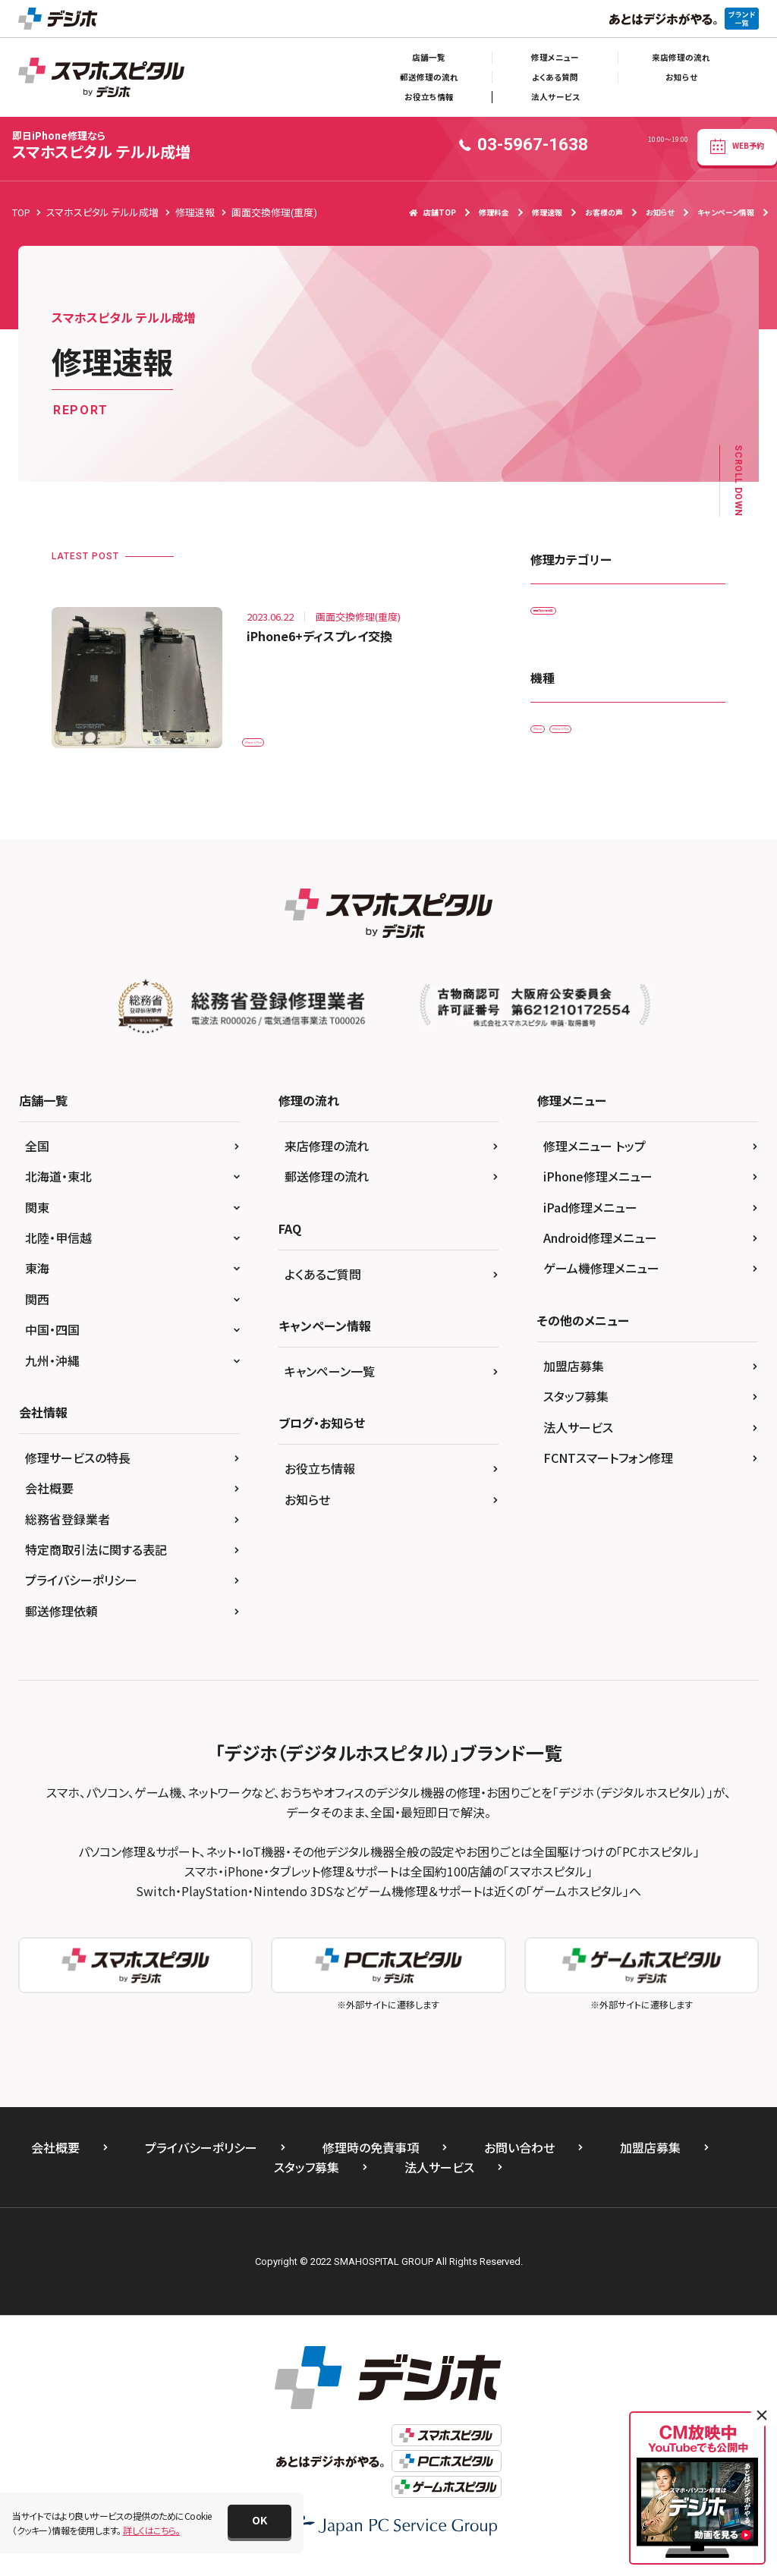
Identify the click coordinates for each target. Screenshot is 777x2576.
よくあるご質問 (323, 1283)
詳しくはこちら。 (151, 2530)
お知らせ (681, 77)
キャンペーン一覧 (330, 1381)
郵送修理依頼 (61, 1620)
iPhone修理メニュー (598, 1186)
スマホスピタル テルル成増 (101, 145)
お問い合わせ (519, 2157)
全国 (37, 1155)
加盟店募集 (573, 1375)
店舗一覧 (428, 57)
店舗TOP (432, 212)
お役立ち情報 (429, 96)
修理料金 (494, 212)
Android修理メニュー (600, 1247)
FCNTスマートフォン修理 (608, 1467)
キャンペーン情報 (725, 212)
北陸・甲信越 (58, 1247)
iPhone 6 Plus (280, 733)
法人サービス (555, 96)
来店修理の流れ (681, 57)
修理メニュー (555, 57)
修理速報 (547, 212)
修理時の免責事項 (370, 2157)
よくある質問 (555, 77)
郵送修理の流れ (429, 77)
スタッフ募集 (576, 1406)
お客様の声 (604, 212)
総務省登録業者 (67, 1529)
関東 (37, 1217)
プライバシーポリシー (81, 1590)
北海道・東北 (58, 1186)
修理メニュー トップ (594, 1155)
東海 (37, 1278)
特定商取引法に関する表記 (96, 1560)
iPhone (555, 745)
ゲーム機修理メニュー (601, 1278)
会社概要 (49, 1498)
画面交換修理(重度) (579, 615)
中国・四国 (52, 1340)
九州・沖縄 (52, 1370)
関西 (37, 1309)
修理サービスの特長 (78, 1467)
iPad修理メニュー (590, 1217)
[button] (259, 2521)
